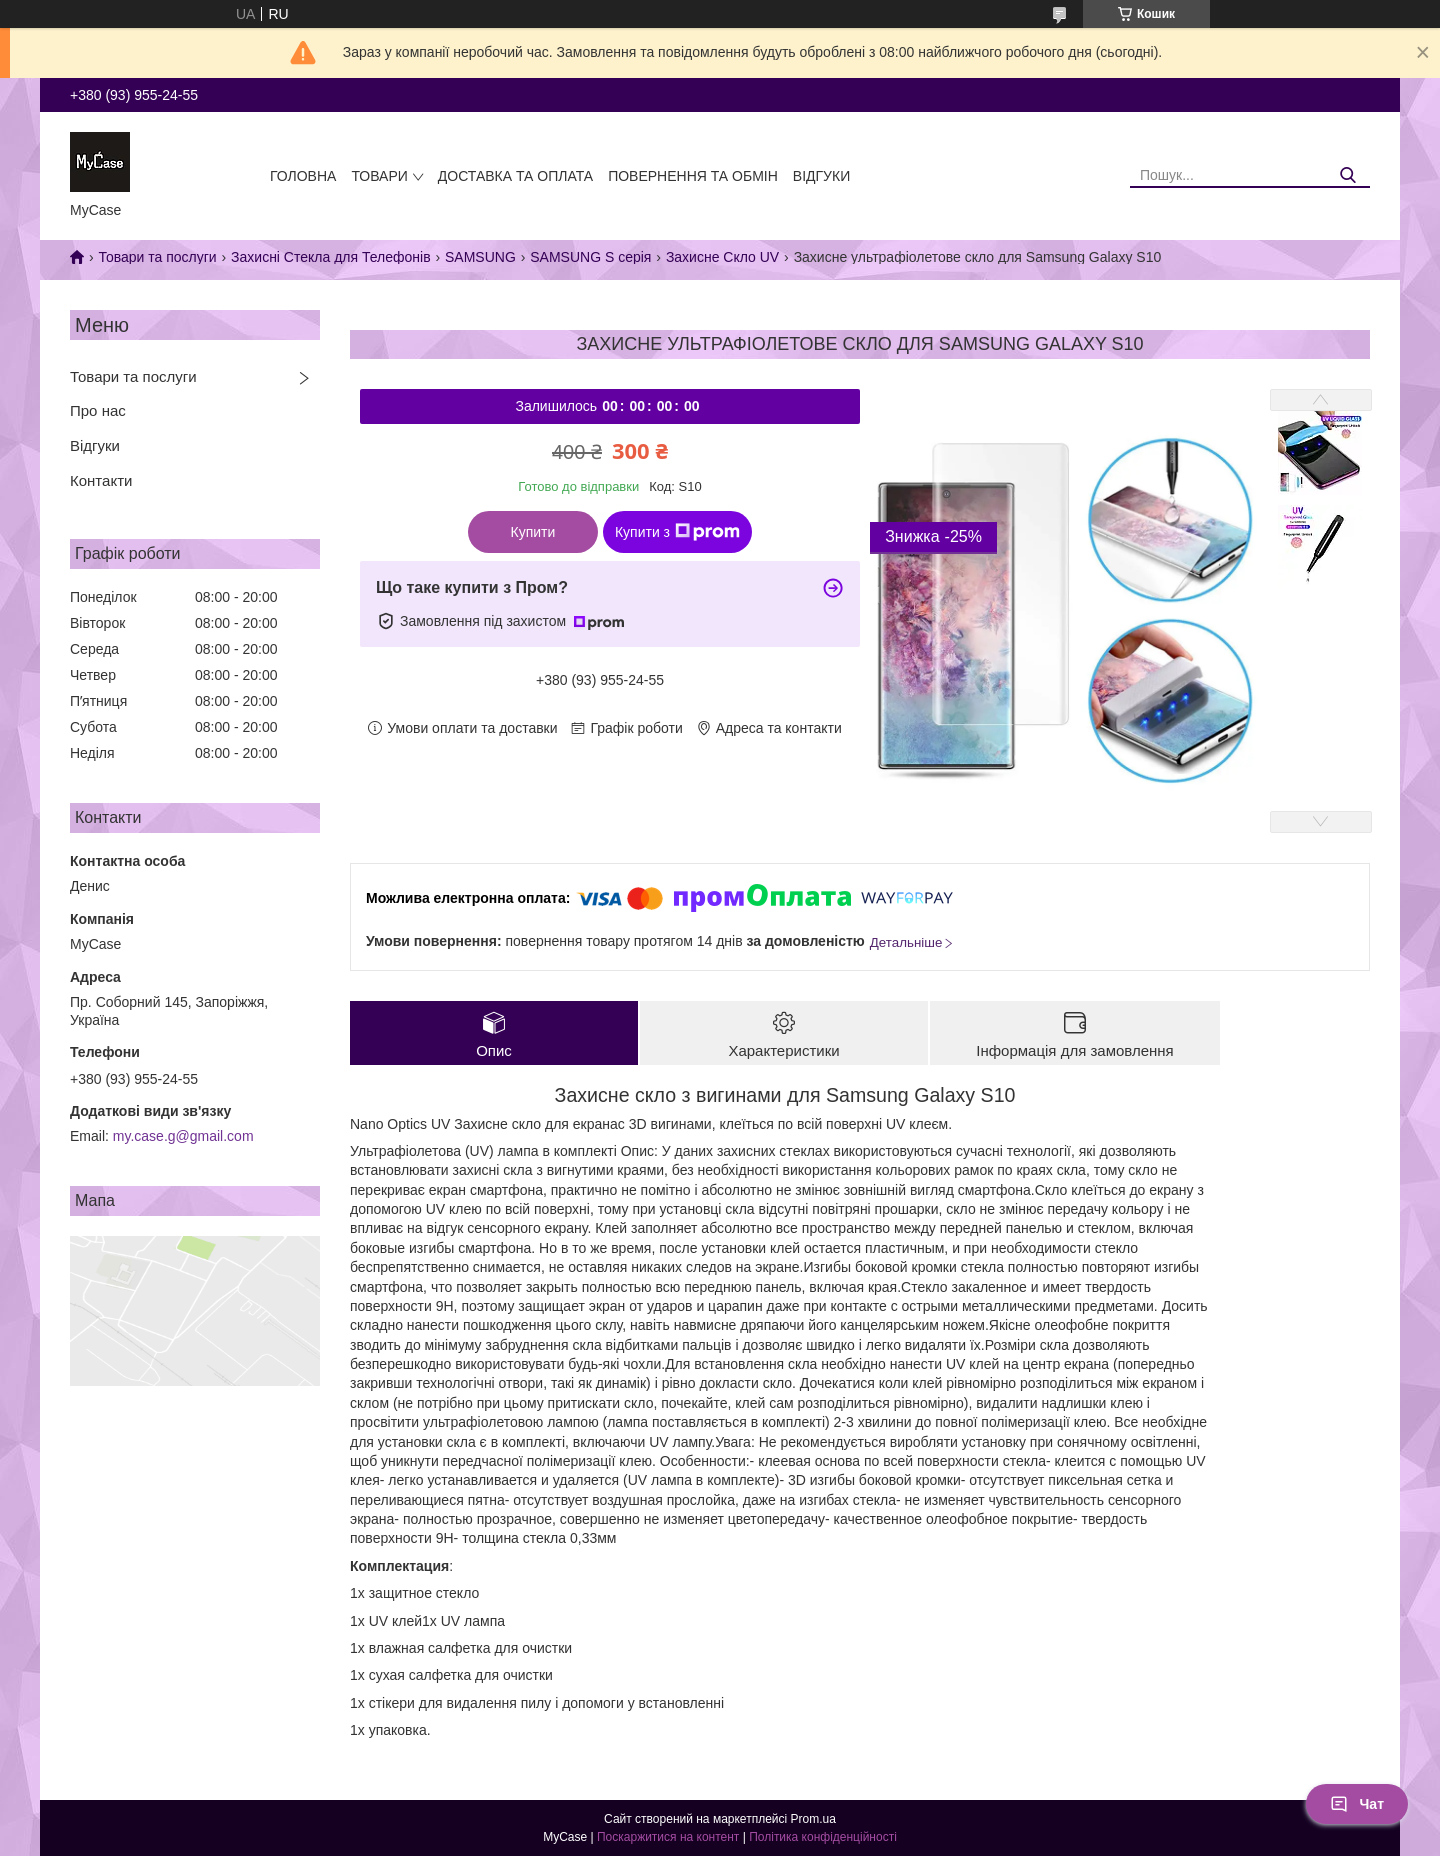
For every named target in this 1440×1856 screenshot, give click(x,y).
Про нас (98, 410)
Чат (1357, 1804)
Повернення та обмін (693, 176)
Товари (379, 176)
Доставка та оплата (515, 176)
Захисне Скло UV (722, 257)
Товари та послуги (157, 257)
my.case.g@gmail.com (183, 1136)
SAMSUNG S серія (590, 257)
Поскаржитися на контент (668, 1837)
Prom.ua (813, 1819)
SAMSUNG (480, 257)
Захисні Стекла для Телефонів (331, 257)
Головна (303, 176)
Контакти (101, 480)
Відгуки (821, 176)
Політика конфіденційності (823, 1837)
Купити (533, 532)
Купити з (677, 532)
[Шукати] (1347, 175)
